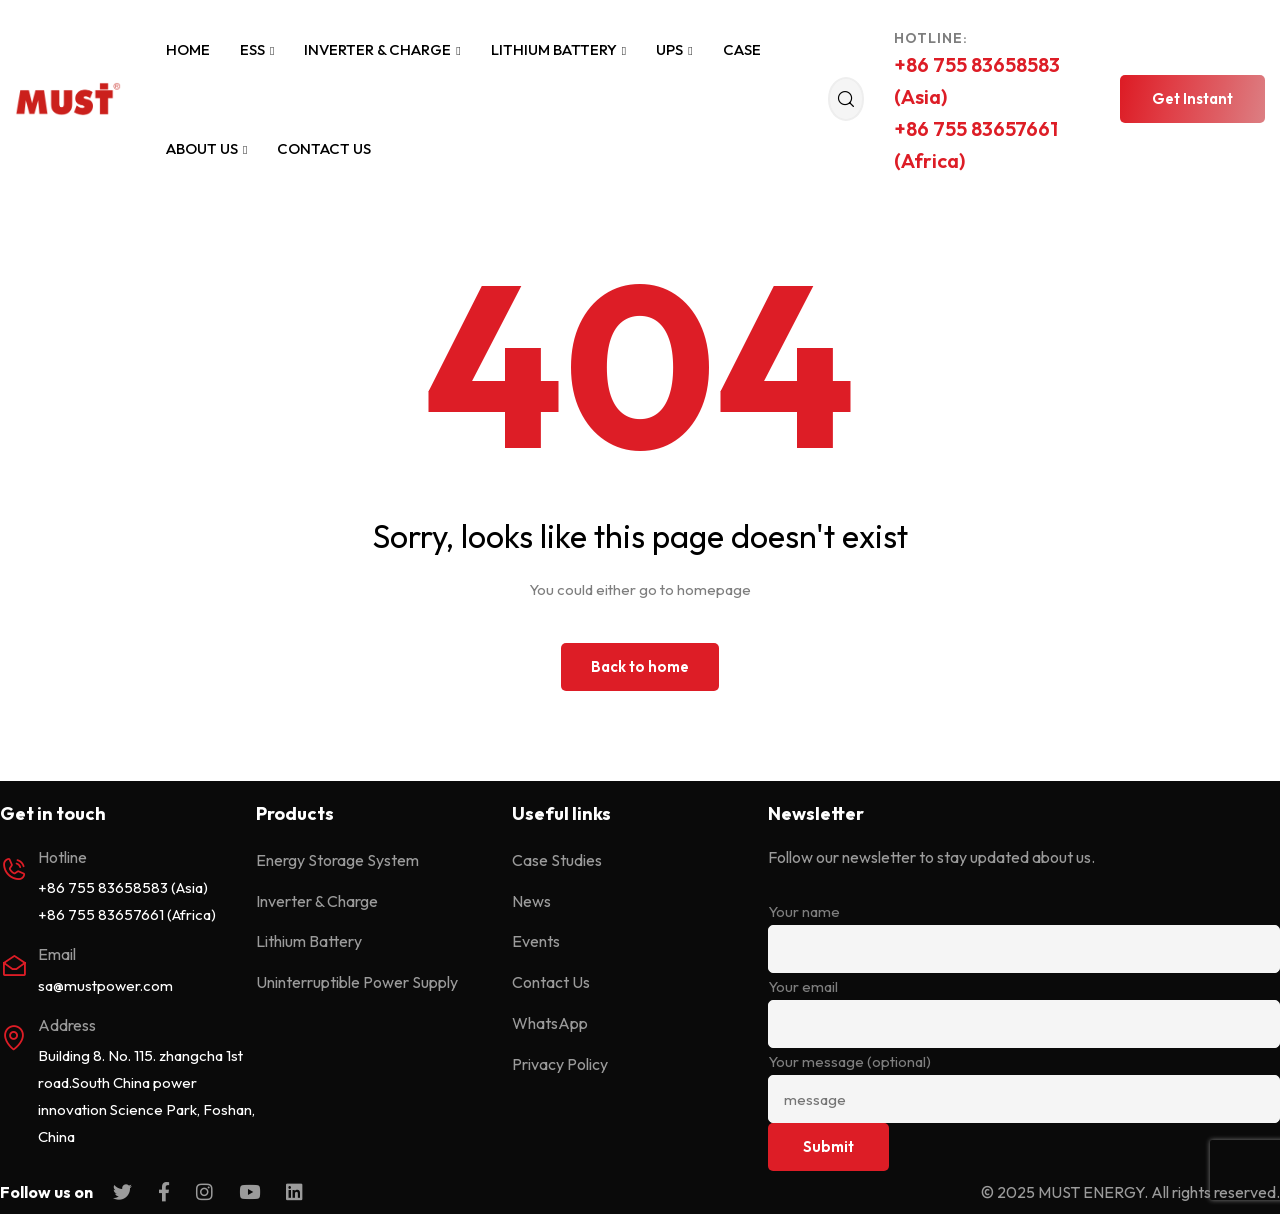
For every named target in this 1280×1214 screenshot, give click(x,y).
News (531, 901)
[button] (1192, 99)
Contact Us (324, 148)
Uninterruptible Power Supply (357, 982)
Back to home (640, 666)
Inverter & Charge (382, 49)
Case (742, 49)
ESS (257, 49)
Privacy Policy (560, 1064)
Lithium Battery (558, 49)
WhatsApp (550, 1023)
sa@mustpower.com (105, 985)
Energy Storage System (337, 860)
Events (536, 941)
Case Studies (557, 860)
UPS (674, 49)
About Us (206, 148)
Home (188, 49)
